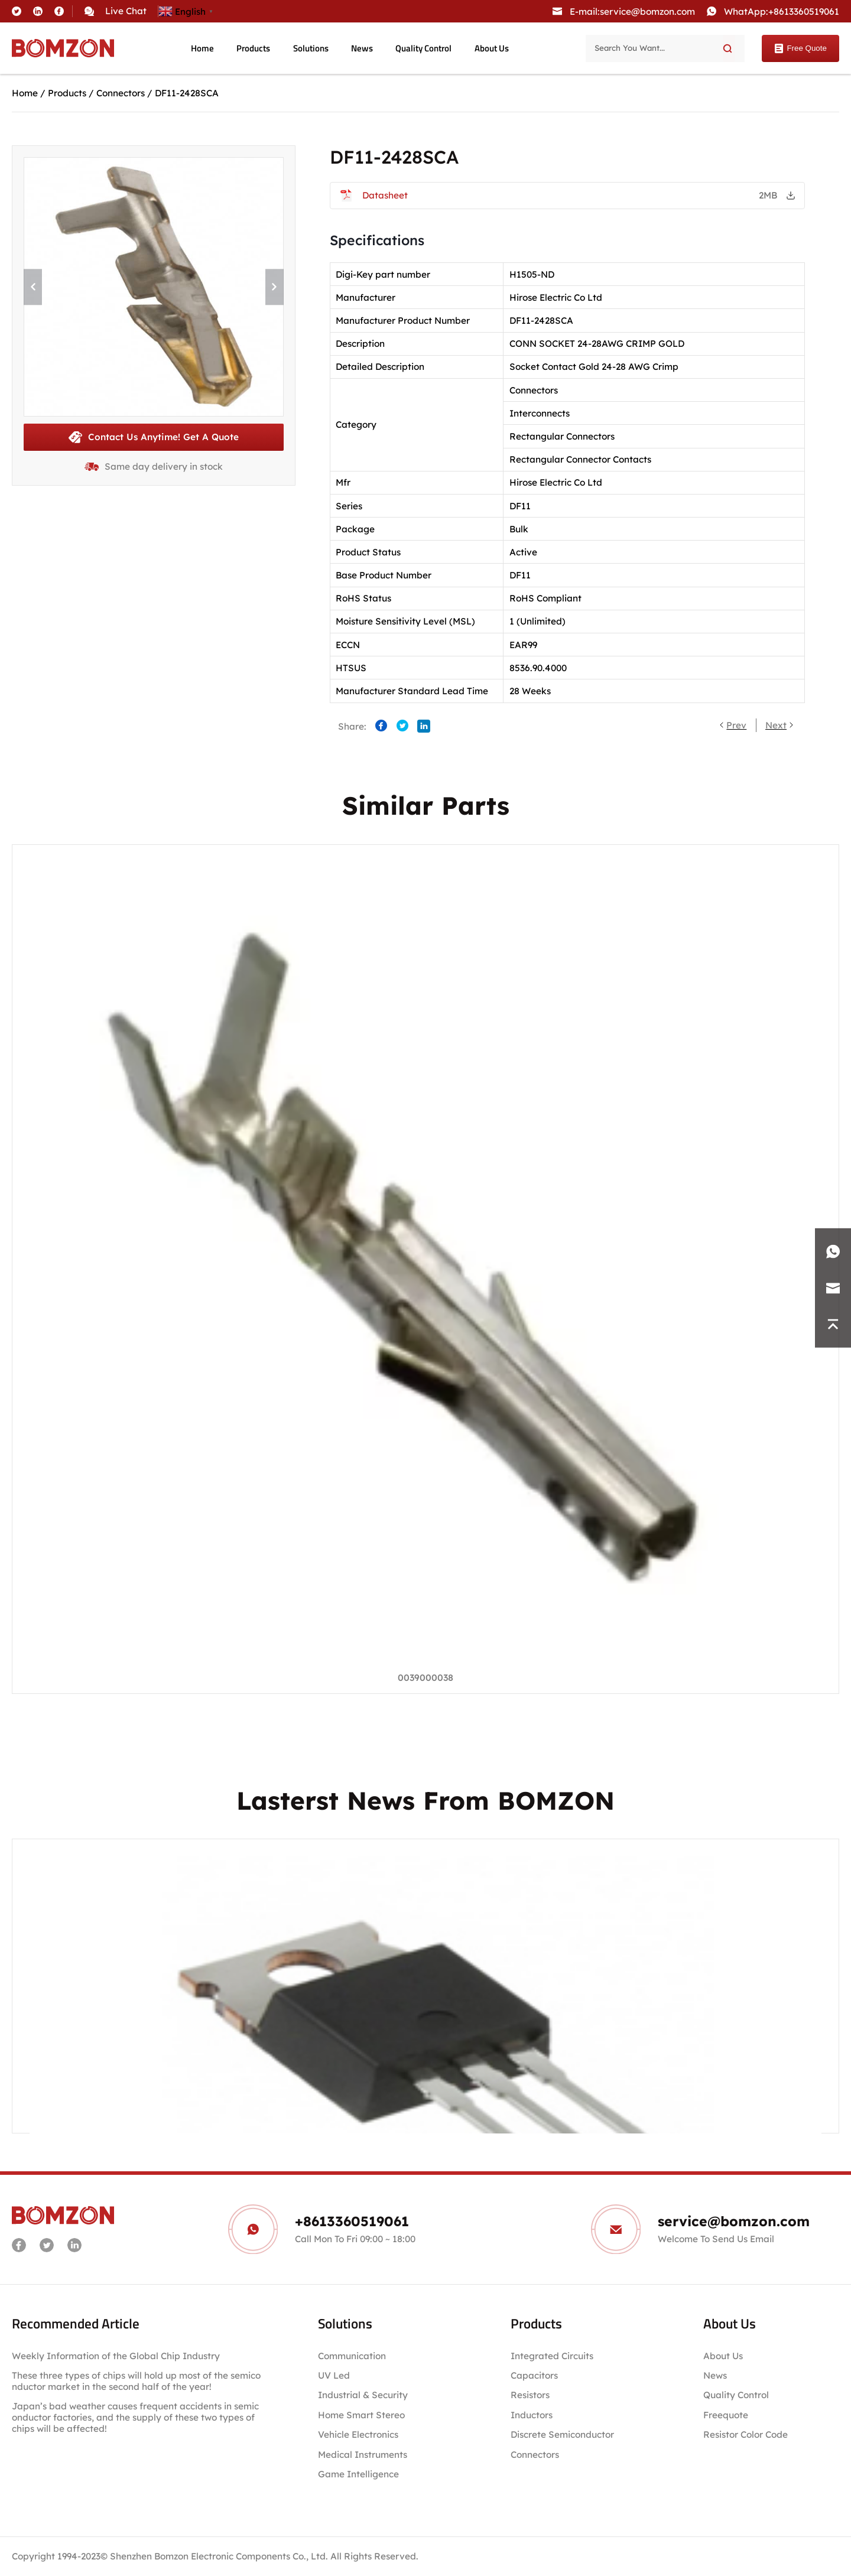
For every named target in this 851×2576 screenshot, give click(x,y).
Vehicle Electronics (358, 2434)
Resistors (530, 2395)
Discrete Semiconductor (562, 2434)
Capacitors (534, 2375)
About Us (492, 48)
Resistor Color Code (745, 2434)
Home (202, 48)
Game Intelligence (358, 2474)
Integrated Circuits (552, 2356)
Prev (736, 725)
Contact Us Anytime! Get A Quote (154, 437)
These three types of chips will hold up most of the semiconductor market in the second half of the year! (136, 2381)
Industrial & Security (363, 2395)
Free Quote (800, 48)
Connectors (120, 93)
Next (776, 725)
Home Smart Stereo (362, 2415)
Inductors (532, 2415)
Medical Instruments (362, 2454)
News (362, 48)
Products (253, 48)
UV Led (334, 2375)
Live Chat (126, 11)
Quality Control (423, 48)
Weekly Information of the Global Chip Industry (116, 2356)
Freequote (725, 2415)
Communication (352, 2356)
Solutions (311, 48)
